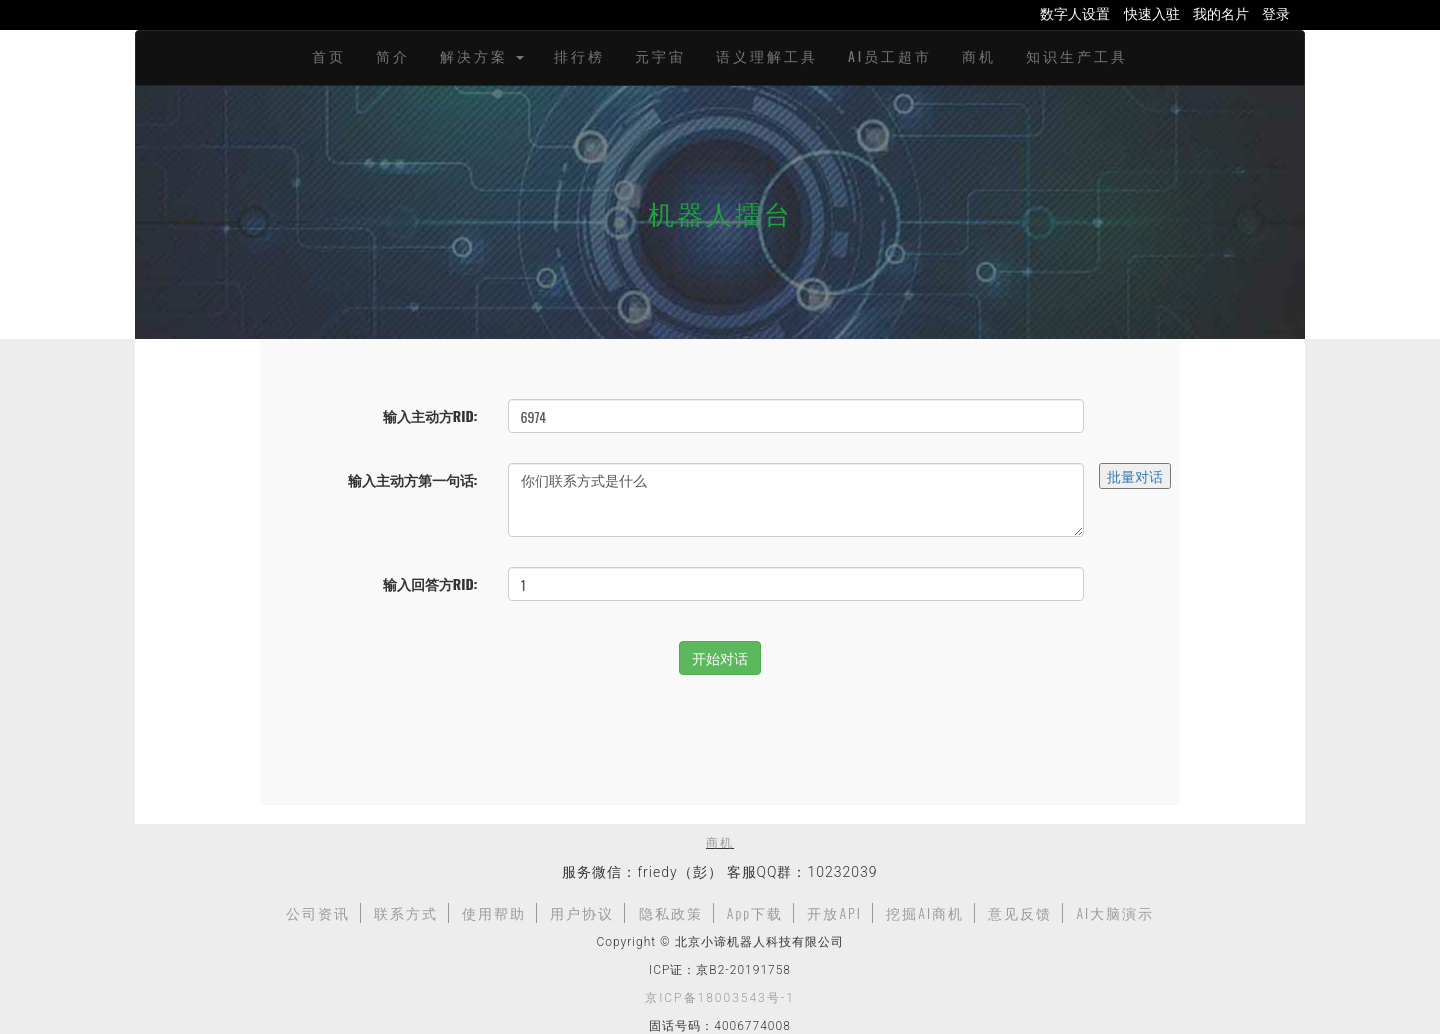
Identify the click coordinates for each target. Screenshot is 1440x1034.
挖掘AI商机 (925, 912)
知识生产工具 (1077, 55)
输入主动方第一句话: (413, 479)
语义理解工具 (767, 55)
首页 (329, 55)
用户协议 (582, 912)
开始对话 (720, 657)
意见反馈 (1020, 912)
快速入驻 (1152, 12)
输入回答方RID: (430, 583)
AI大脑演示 (1115, 912)
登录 (1276, 12)
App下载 (755, 912)
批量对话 (1135, 475)
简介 (393, 55)
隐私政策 (671, 912)
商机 (979, 55)
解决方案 (482, 55)
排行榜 (579, 55)
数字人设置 (1075, 12)
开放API (834, 912)
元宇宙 (660, 55)
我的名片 (1221, 12)
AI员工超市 (890, 55)
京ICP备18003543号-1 (720, 998)
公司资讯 (318, 912)
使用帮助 (494, 912)
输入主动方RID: (430, 415)
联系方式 (406, 912)
